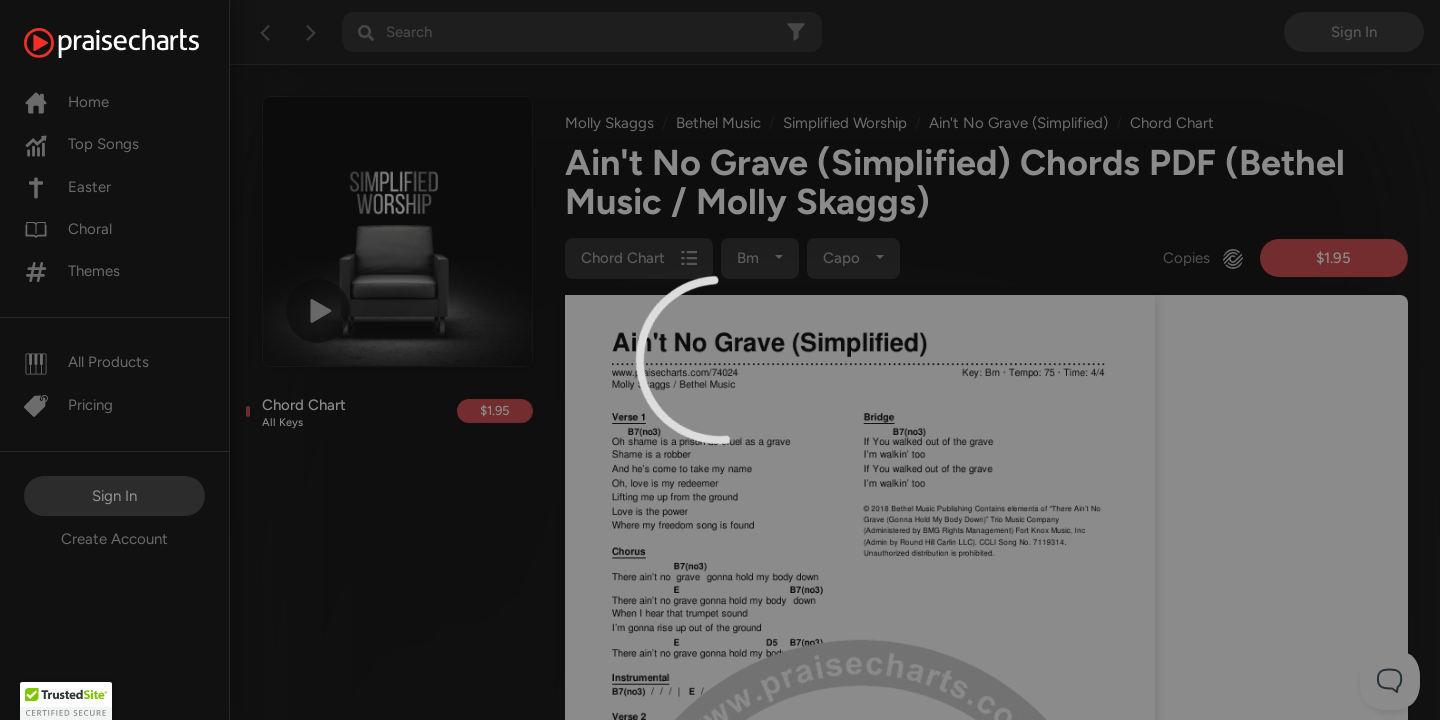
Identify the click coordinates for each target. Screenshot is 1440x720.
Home (66, 102)
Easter (67, 187)
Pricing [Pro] (68, 405)
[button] (66, 701)
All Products (86, 362)
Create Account (114, 539)
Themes (72, 271)
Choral (68, 229)
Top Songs (81, 144)
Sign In (114, 496)
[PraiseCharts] (136, 43)
